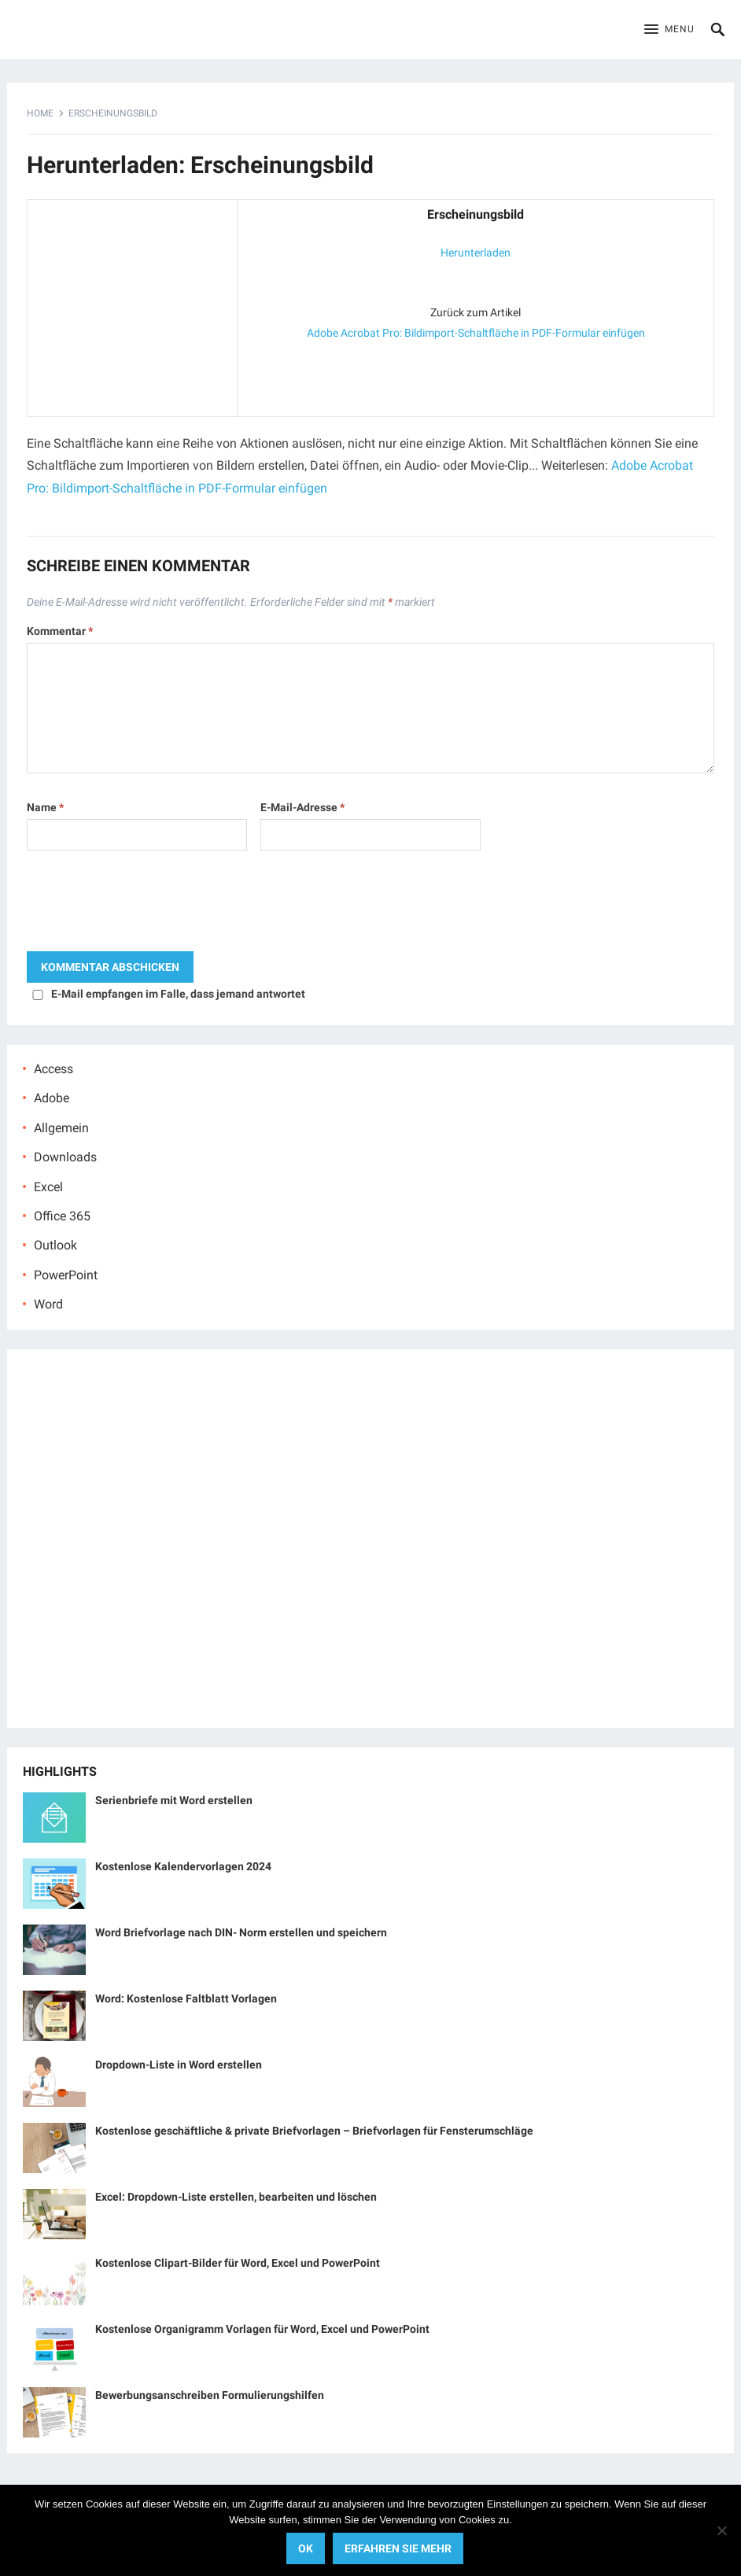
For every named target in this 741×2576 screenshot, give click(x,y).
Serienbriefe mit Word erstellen (174, 1800)
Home (40, 113)
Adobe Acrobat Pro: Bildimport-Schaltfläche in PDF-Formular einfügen (476, 333)
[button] (669, 30)
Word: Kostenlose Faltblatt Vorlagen (186, 1998)
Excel (48, 1186)
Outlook (55, 1245)
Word (48, 1304)
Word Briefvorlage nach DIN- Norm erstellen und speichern (241, 1932)
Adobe (51, 1098)
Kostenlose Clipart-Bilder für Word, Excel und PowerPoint (237, 2263)
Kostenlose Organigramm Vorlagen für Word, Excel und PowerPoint (262, 2329)
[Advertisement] (132, 304)
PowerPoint (66, 1275)
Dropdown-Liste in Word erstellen (178, 2064)
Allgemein (61, 1127)
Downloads (65, 1157)
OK (305, 2548)
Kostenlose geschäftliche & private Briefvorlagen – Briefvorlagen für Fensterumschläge (314, 2130)
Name (45, 807)
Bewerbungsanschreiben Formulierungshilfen (209, 2395)
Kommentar (60, 631)
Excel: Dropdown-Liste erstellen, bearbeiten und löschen (236, 2196)
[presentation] (146, 905)
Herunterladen (476, 252)
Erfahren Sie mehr (398, 2548)
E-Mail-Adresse (302, 807)
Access (53, 1068)
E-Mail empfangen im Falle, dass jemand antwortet (178, 993)
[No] (721, 2530)
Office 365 (62, 1216)
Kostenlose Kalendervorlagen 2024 (183, 1866)
